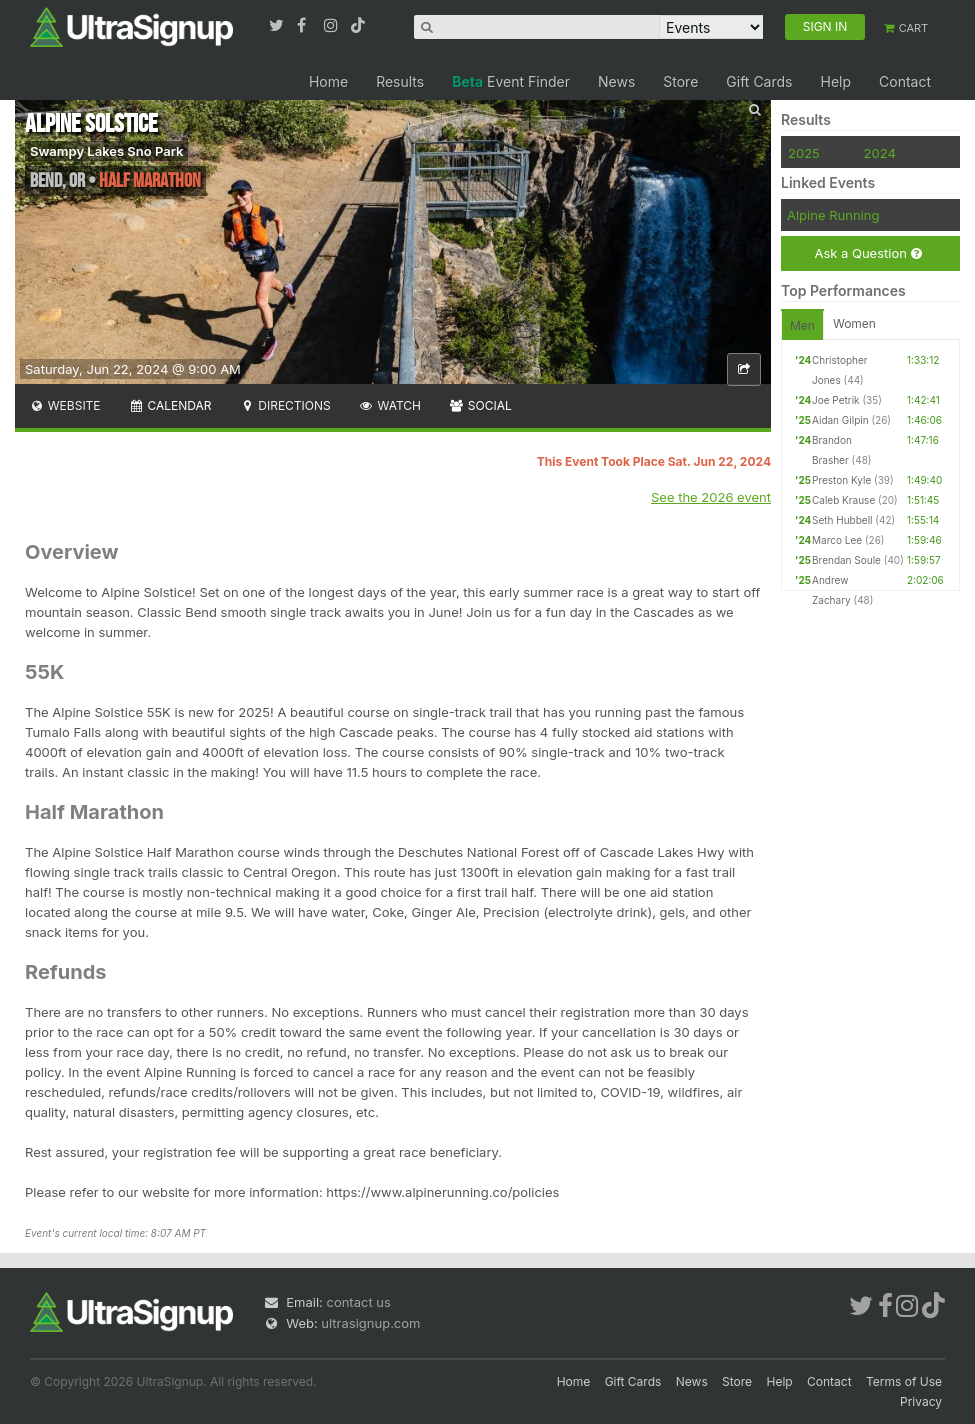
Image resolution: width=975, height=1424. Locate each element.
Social (480, 405)
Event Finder (511, 81)
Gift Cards (759, 81)
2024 (880, 153)
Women (854, 323)
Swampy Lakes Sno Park (106, 151)
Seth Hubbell (842, 520)
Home (328, 81)
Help (835, 81)
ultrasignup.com (370, 1323)
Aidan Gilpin (840, 420)
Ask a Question (867, 253)
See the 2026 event (711, 497)
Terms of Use (904, 1381)
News (616, 81)
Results (400, 81)
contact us (358, 1302)
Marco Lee (837, 540)
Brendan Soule (846, 560)
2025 (804, 153)
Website (65, 405)
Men (802, 325)
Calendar (170, 405)
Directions (284, 405)
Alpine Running (833, 215)
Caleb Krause (843, 500)
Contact (905, 81)
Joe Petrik (836, 400)
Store (680, 81)
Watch (390, 405)
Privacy (921, 1401)
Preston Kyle (841, 480)
